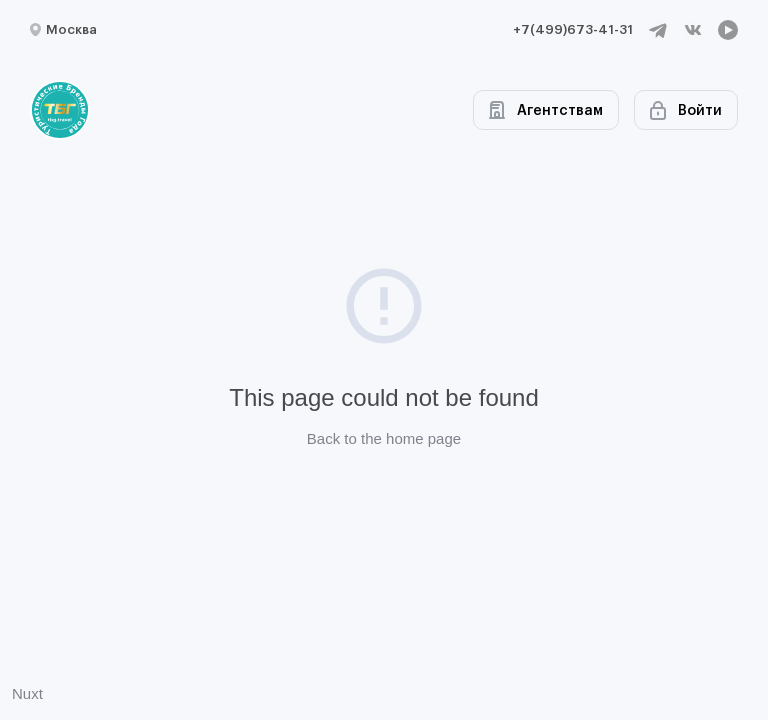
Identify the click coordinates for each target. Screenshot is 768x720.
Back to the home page (384, 438)
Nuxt (27, 693)
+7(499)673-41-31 (573, 29)
